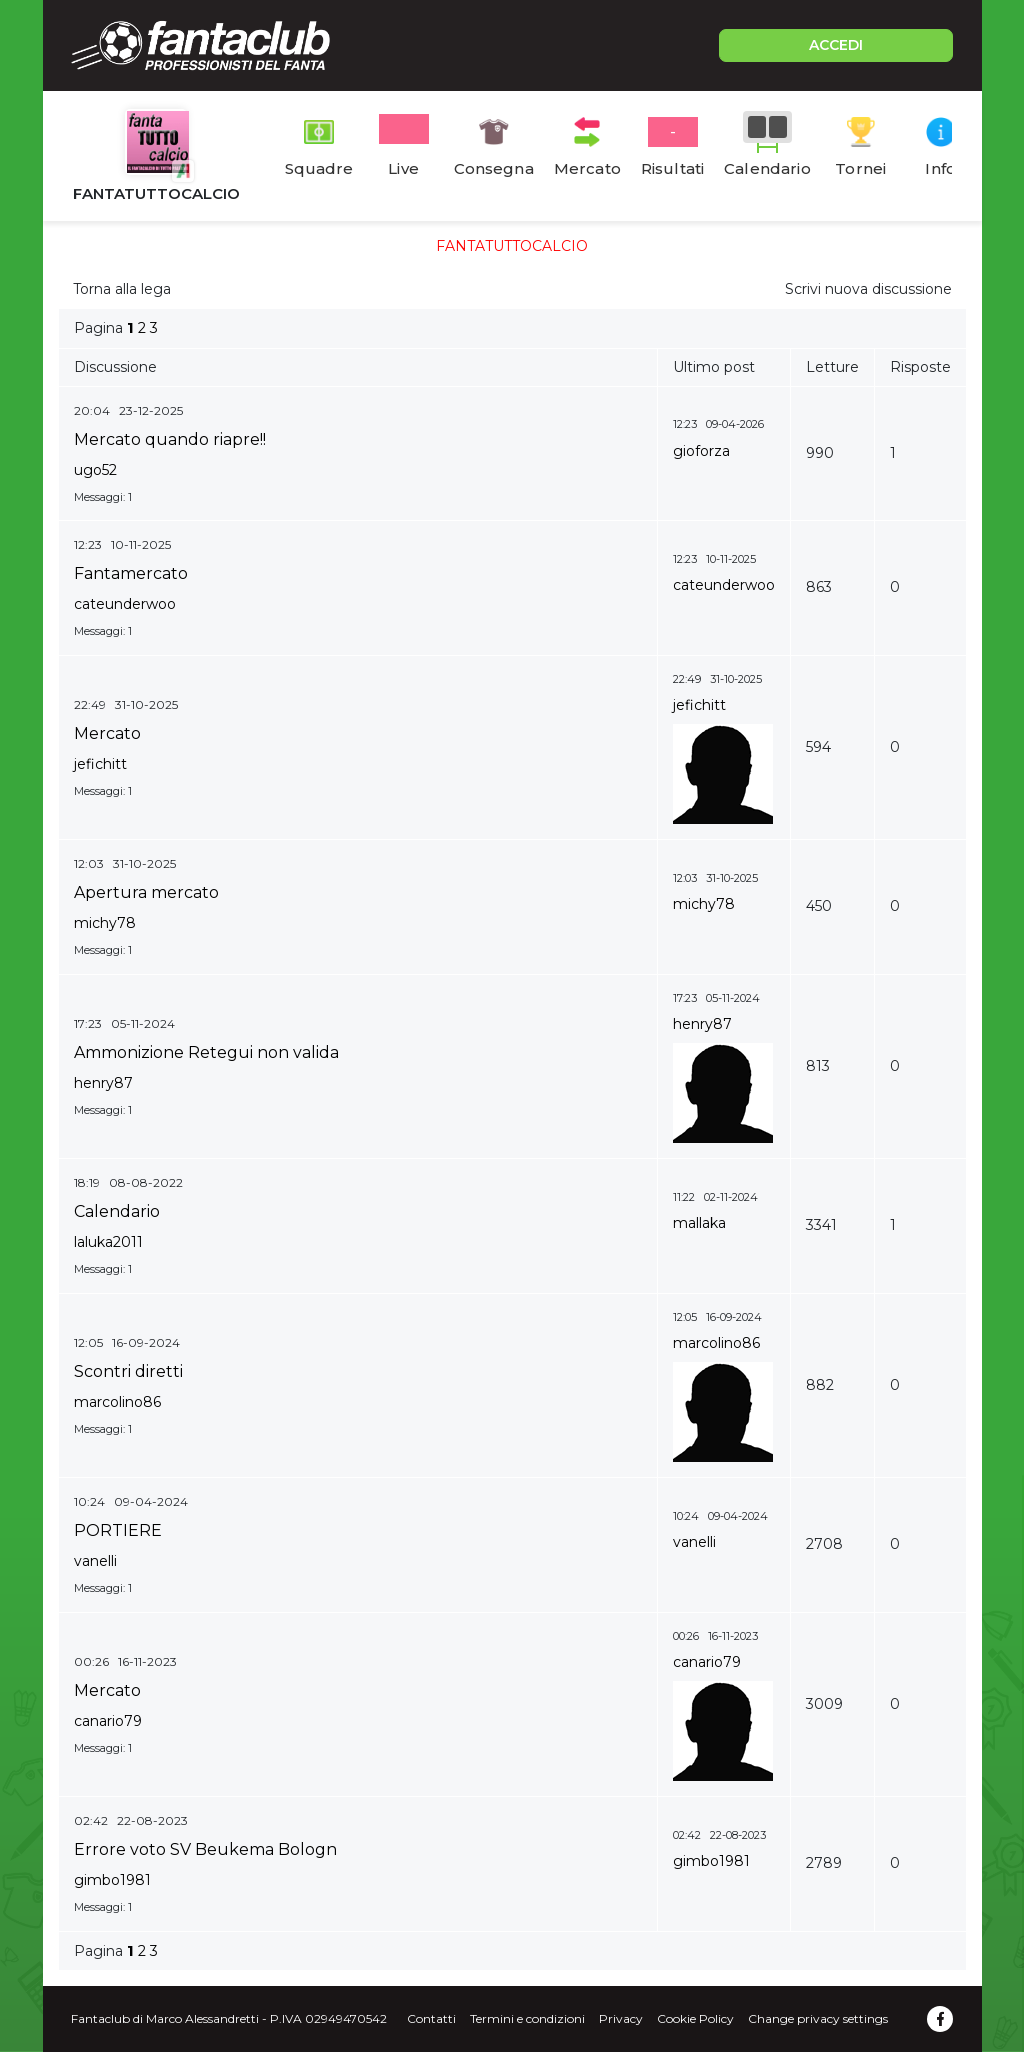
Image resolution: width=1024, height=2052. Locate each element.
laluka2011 (108, 1242)
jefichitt (100, 764)
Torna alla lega (122, 289)
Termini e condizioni (527, 2018)
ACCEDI (836, 45)
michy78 (105, 923)
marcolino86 (117, 1402)
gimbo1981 (112, 1880)
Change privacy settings (818, 2018)
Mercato (107, 733)
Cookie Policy (695, 2018)
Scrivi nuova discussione (868, 289)
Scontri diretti (128, 1371)
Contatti (431, 2018)
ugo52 (95, 470)
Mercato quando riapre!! (170, 439)
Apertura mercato (146, 892)
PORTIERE (118, 1530)
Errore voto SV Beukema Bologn (205, 1849)
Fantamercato (131, 573)
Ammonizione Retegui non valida (206, 1052)
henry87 (103, 1083)
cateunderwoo (125, 604)
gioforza (701, 451)
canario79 (108, 1721)
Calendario (117, 1211)
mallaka (699, 1223)
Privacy (621, 2018)
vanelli (95, 1561)
